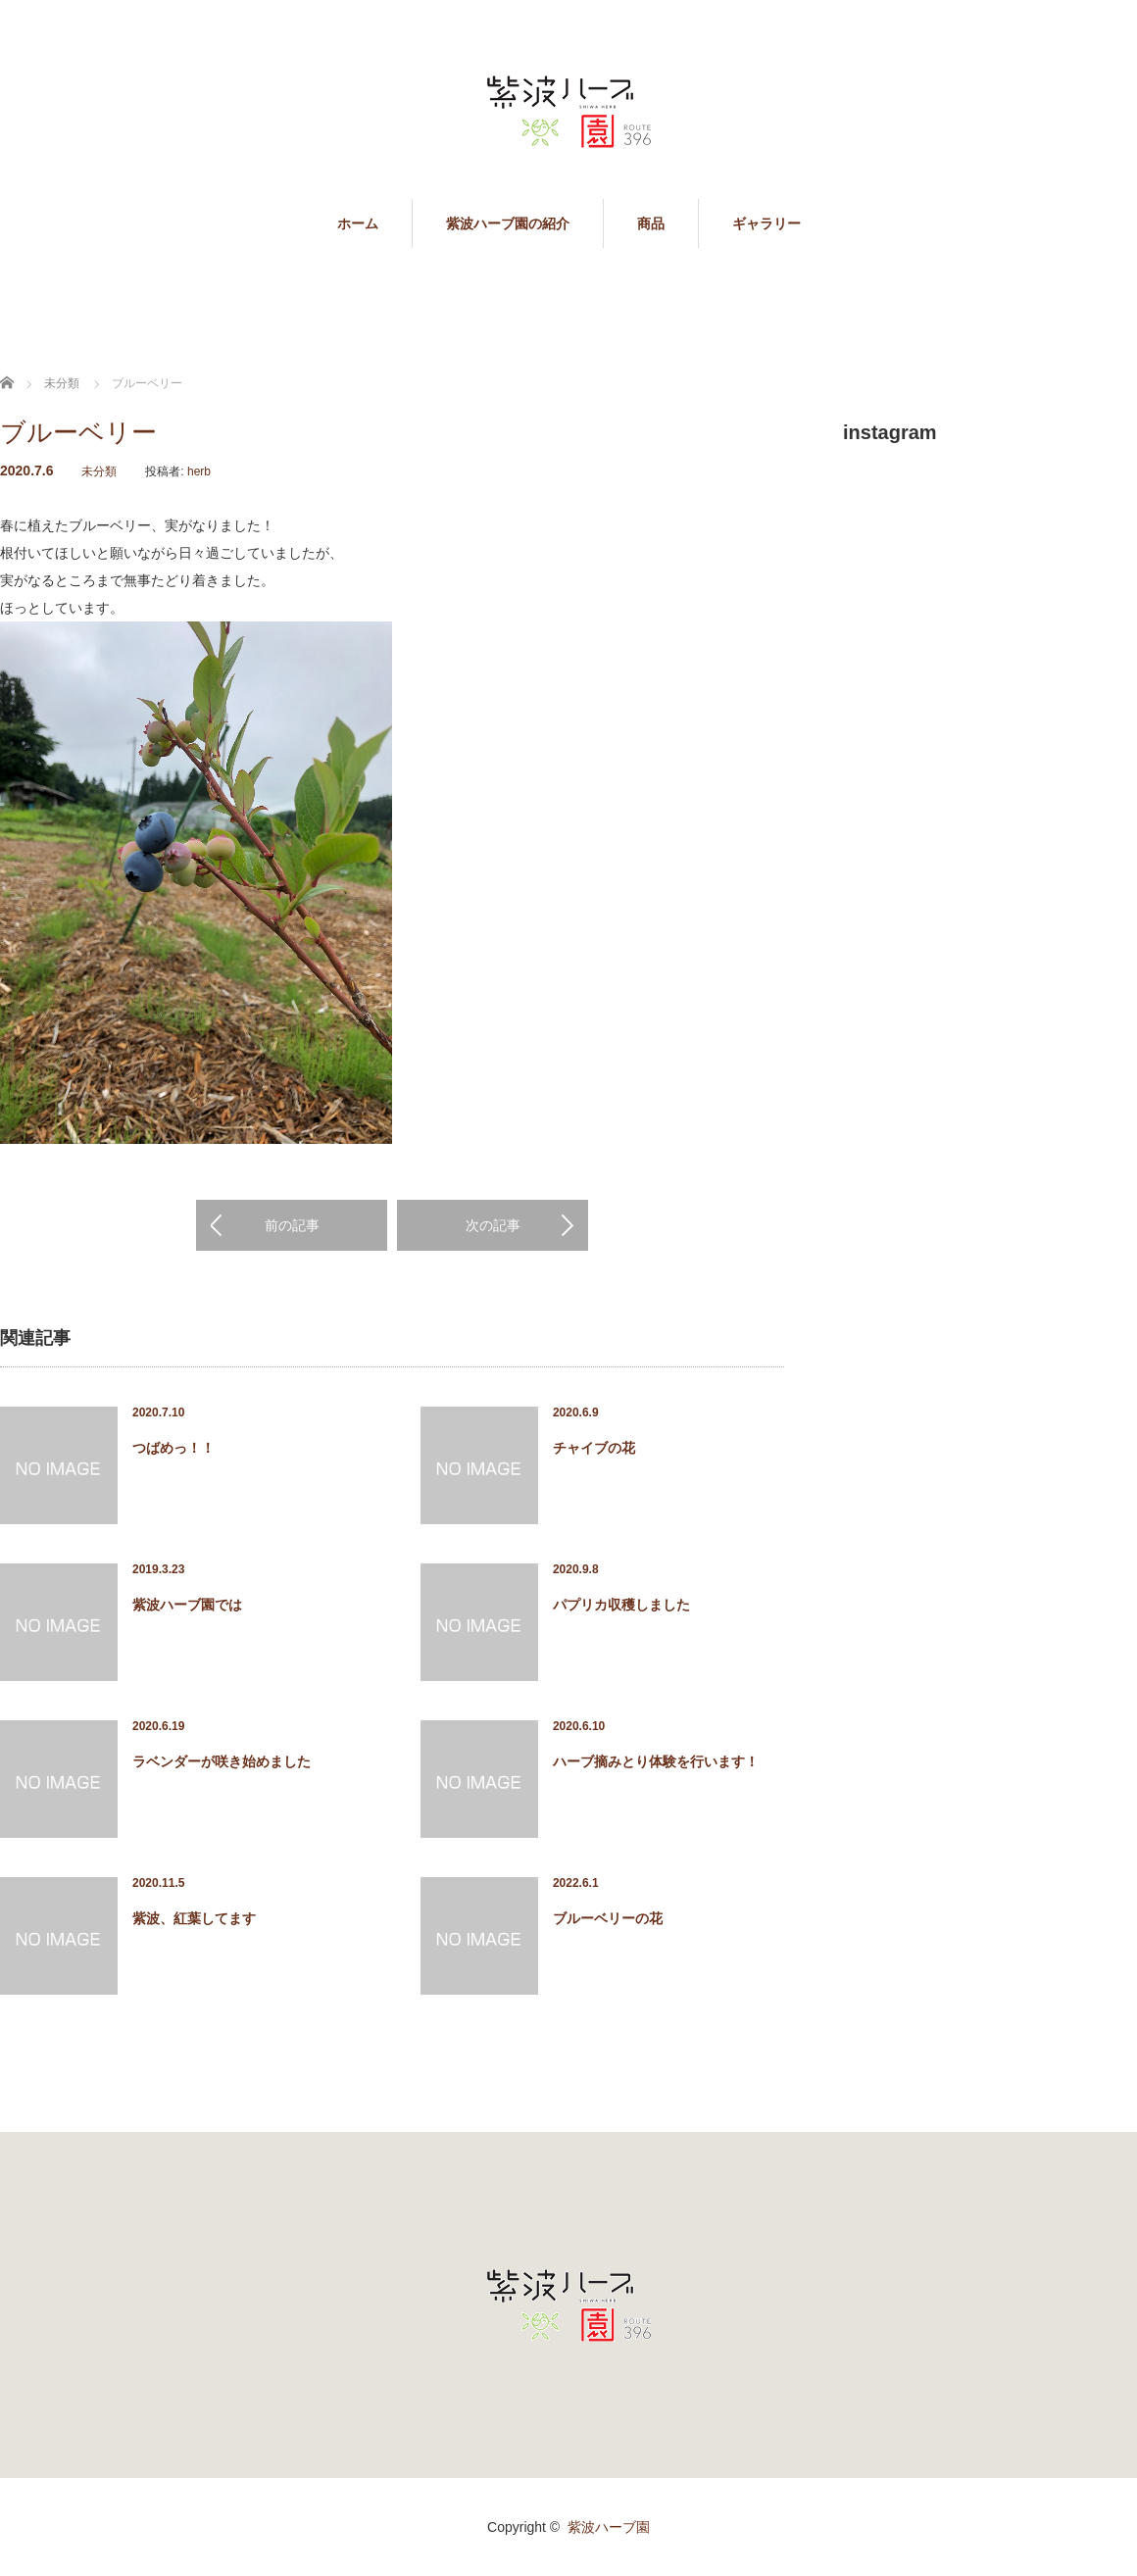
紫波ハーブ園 (609, 2527)
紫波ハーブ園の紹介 (507, 223)
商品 (651, 223)
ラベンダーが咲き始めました (221, 1761)
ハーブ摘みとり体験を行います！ (656, 1761)
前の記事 (292, 1225)
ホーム (357, 223)
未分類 (99, 471)
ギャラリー (766, 223)
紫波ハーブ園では (187, 1604)
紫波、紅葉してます (194, 1918)
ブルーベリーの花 (608, 1918)
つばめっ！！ (173, 1448)
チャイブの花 (594, 1448)
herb (199, 471)
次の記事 (493, 1225)
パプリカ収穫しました (621, 1604)
